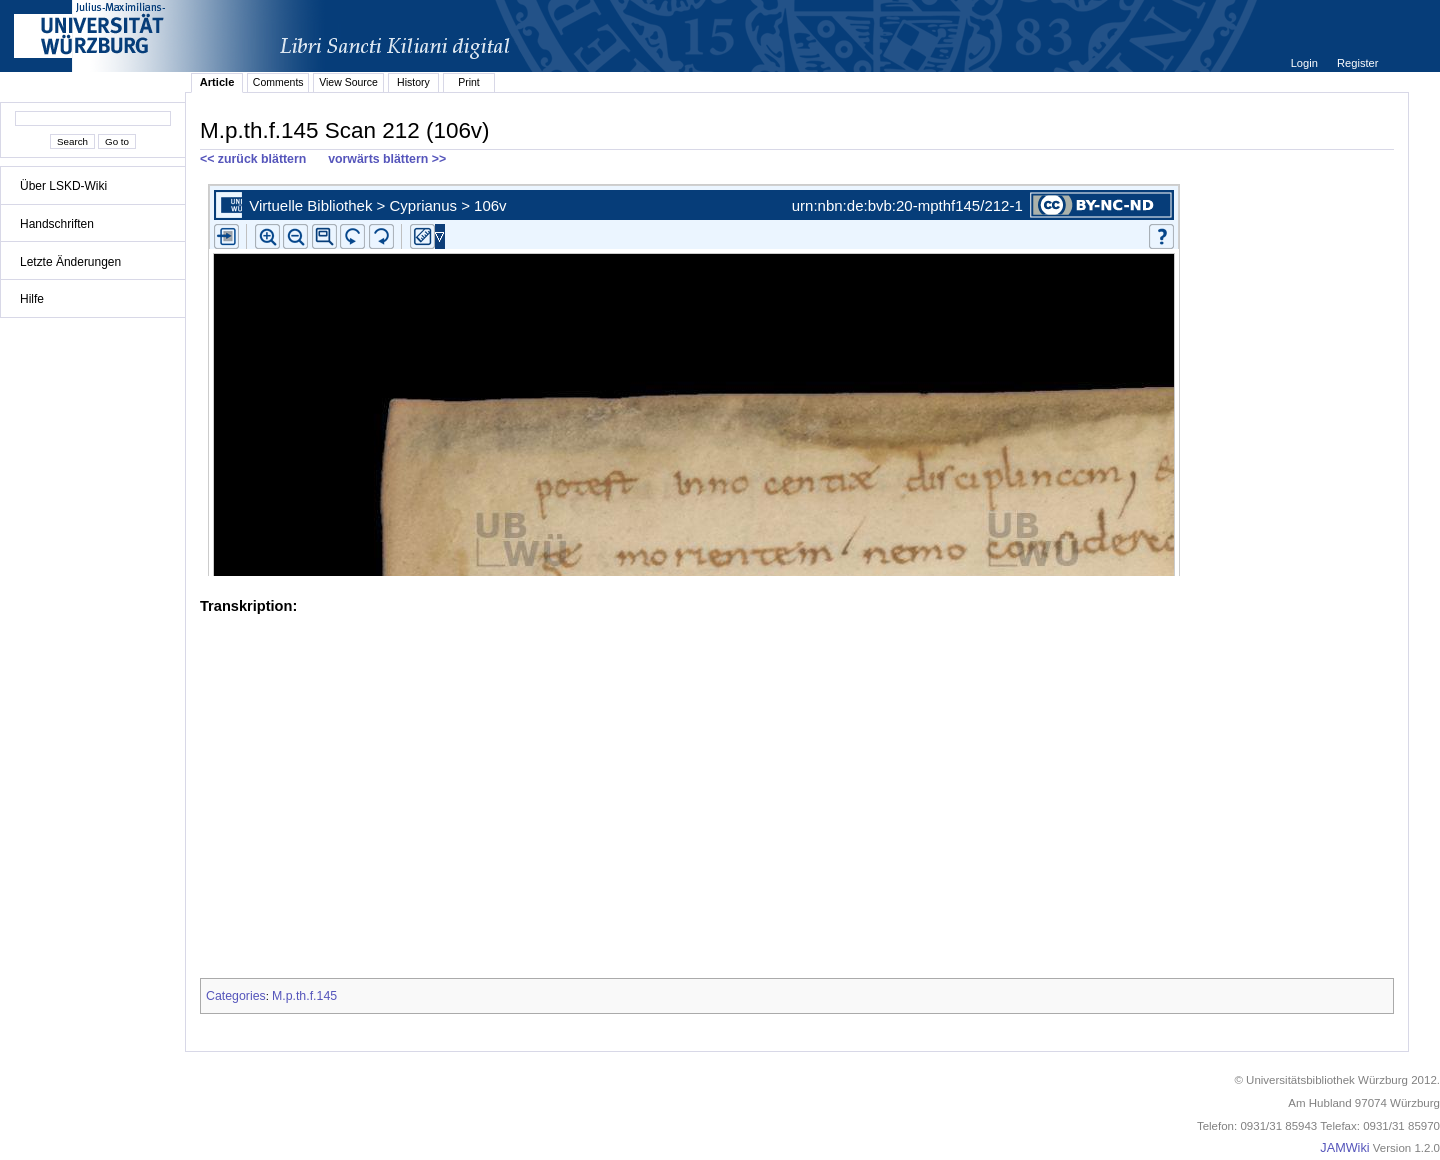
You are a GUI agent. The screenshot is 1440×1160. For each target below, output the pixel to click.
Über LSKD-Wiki (63, 186)
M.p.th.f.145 (304, 996)
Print (469, 82)
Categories (236, 996)
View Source (348, 82)
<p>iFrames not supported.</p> (797, 376)
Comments (278, 82)
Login (1306, 63)
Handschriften (57, 224)
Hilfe (32, 299)
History (413, 82)
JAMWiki (1344, 1148)
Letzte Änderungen (70, 262)
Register (1357, 63)
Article (217, 82)
